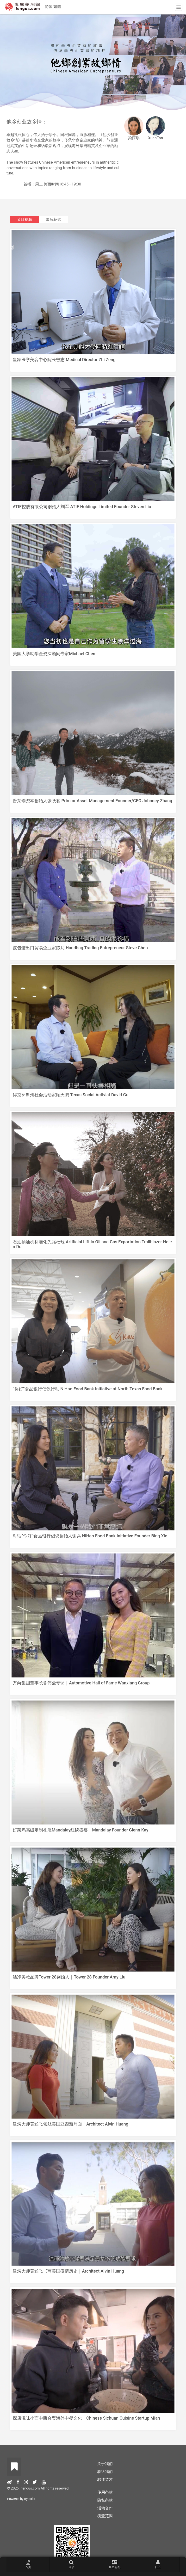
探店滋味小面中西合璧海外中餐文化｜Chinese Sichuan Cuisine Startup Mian (86, 2418)
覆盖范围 (105, 2516)
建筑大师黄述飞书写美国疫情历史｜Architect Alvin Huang (68, 2271)
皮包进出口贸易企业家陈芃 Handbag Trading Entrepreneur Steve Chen (80, 947)
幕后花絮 (53, 219)
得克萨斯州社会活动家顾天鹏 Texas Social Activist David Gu (71, 1094)
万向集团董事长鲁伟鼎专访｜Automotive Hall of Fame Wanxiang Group (81, 1682)
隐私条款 (105, 2500)
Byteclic (29, 2499)
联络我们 (105, 2471)
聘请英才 (105, 2479)
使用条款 (105, 2492)
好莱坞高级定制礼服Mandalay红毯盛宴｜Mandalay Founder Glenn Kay (80, 1829)
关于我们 (105, 2463)
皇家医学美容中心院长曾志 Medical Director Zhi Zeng (64, 359)
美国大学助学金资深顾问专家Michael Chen (54, 653)
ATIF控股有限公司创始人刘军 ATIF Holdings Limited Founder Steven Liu (82, 506)
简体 (48, 6)
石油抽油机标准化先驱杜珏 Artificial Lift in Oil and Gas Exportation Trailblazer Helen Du (92, 1244)
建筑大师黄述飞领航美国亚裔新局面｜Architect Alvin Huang (70, 2123)
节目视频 (24, 219)
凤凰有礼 (114, 2564)
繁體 (57, 6)
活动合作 (105, 2508)
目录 (71, 2564)
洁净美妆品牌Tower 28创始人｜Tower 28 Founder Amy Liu (69, 1976)
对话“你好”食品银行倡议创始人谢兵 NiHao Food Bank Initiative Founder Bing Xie (90, 1535)
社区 (158, 2564)
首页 (28, 2564)
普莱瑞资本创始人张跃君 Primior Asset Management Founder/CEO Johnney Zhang (92, 800)
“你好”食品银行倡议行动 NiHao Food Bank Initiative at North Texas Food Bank (88, 1388)
